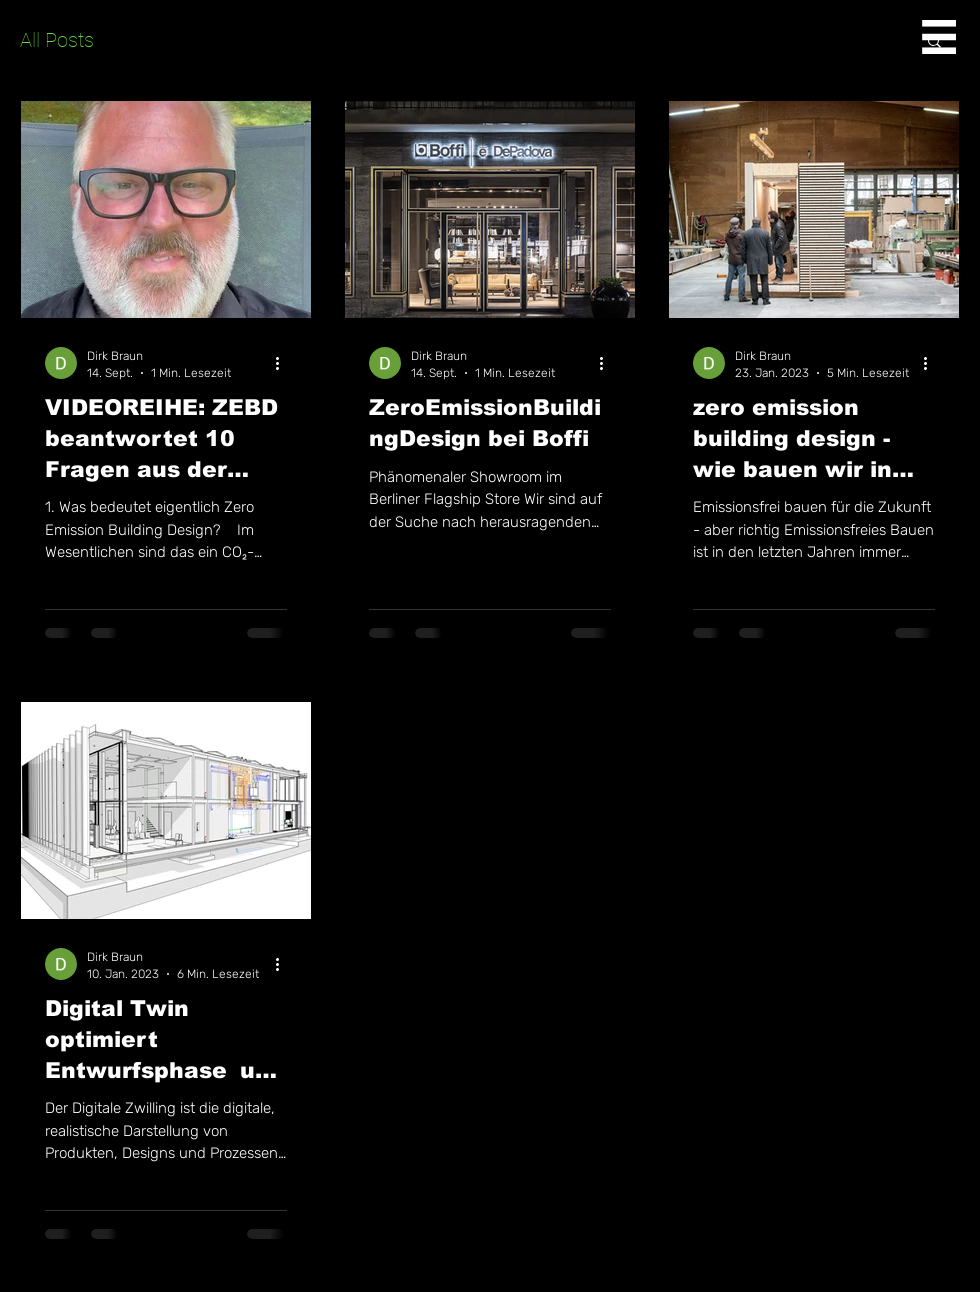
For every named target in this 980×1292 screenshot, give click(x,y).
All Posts (57, 40)
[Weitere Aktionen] (284, 363)
